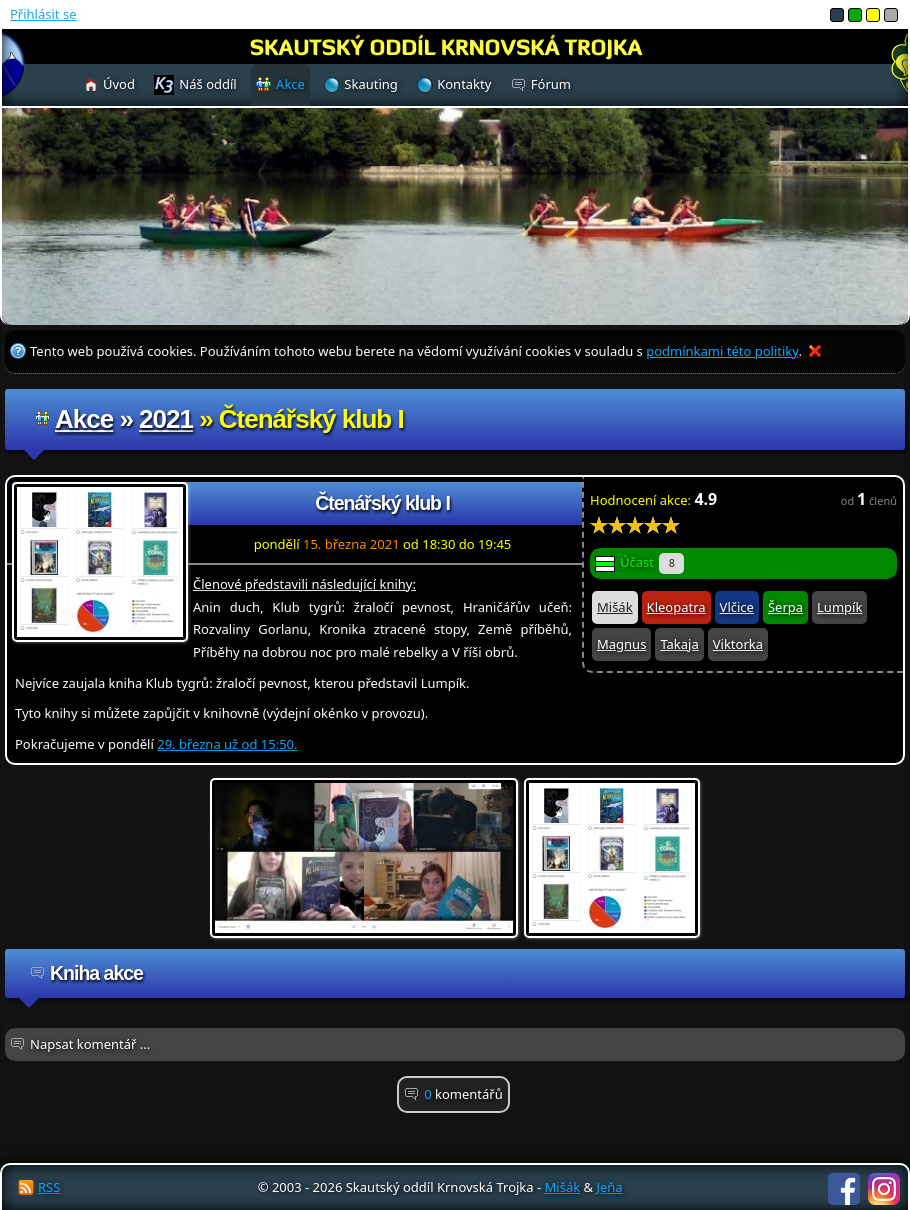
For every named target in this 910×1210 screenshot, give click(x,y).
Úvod (119, 84)
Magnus (621, 644)
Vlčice (737, 607)
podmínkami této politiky (722, 351)
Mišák (615, 607)
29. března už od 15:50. (227, 744)
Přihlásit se (43, 14)
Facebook (844, 1189)
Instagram (884, 1189)
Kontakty (464, 84)
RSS (49, 1187)
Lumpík (839, 607)
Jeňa (609, 1187)
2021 (166, 419)
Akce (84, 419)
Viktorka (738, 644)
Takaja (679, 644)
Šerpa (785, 607)
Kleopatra (676, 607)
